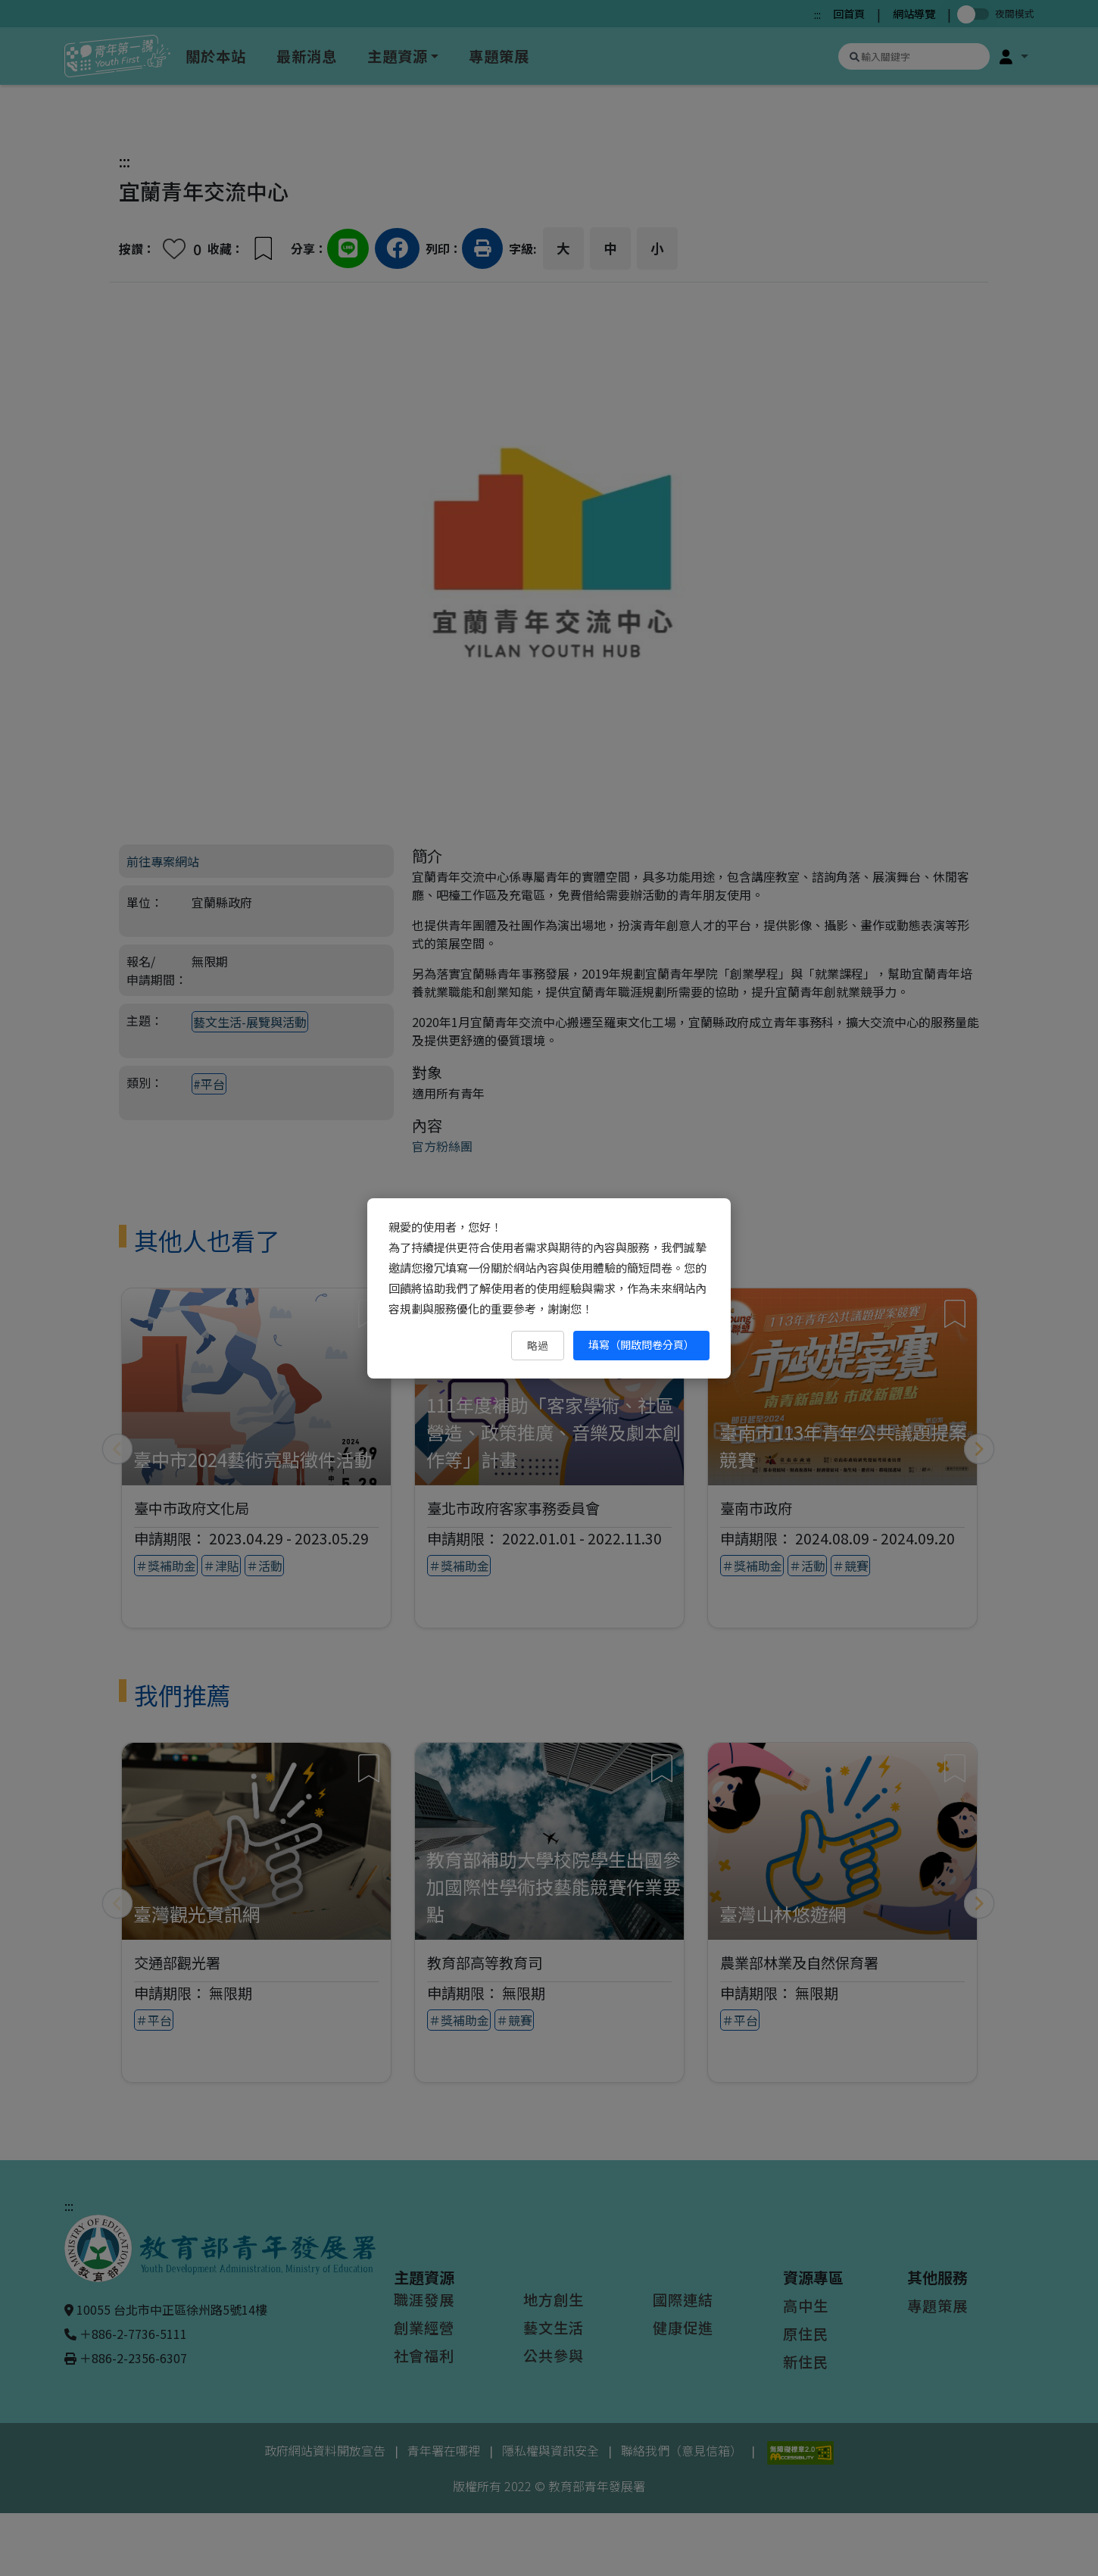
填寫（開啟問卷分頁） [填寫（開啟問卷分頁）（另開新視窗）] (641, 1344)
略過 (537, 1345)
